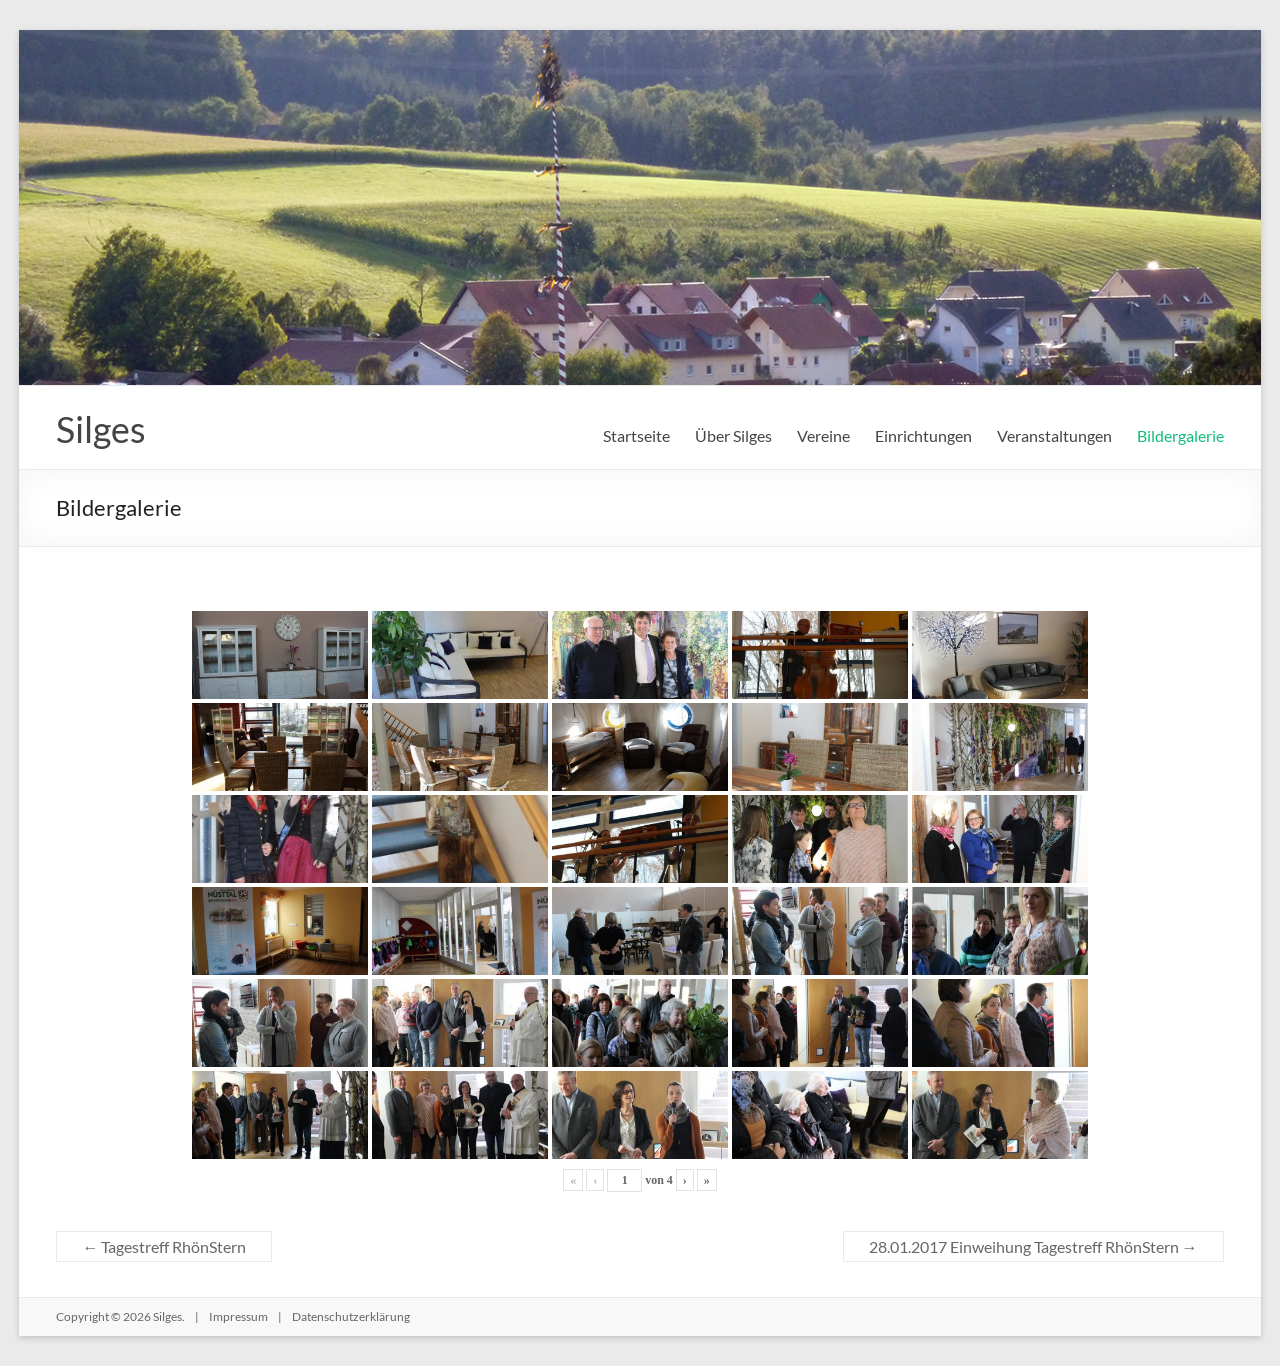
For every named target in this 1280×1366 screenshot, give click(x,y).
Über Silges (733, 435)
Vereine (823, 435)
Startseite (636, 435)
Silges (101, 429)
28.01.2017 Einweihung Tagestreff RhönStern (1033, 1246)
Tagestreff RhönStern (164, 1246)
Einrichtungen (923, 435)
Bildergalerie (1180, 435)
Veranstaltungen (1054, 435)
